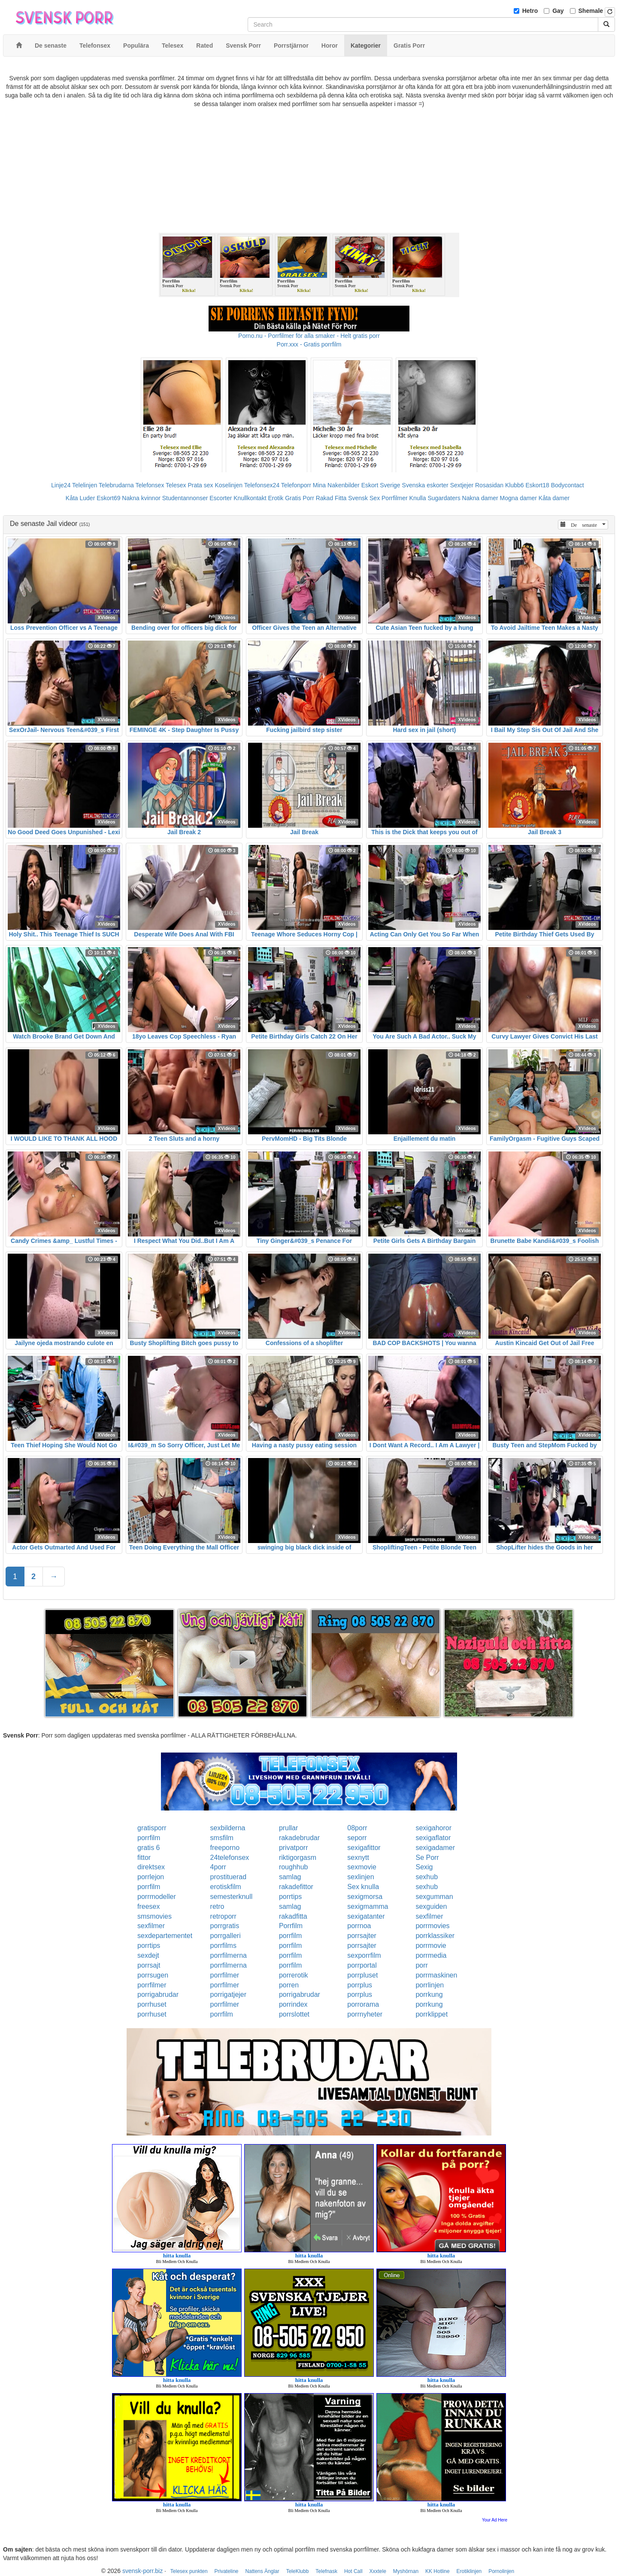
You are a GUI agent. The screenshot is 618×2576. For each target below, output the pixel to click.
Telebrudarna (116, 485)
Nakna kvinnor (141, 498)
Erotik (275, 498)
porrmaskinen (436, 1975)
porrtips (290, 1896)
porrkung (428, 1994)
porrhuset (152, 2004)
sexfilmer (429, 1916)
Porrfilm (291, 1925)
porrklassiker (434, 1935)
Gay (557, 10)
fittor (144, 1857)
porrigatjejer (228, 1994)
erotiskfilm (225, 1886)
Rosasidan (489, 485)
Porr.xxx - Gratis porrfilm (309, 344)
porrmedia (430, 1955)
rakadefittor (296, 1886)
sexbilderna (227, 1828)
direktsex (151, 1867)
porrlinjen (429, 1985)
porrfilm (148, 1837)
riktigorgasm (297, 1857)
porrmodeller (156, 1896)
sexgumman (434, 1896)
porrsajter (361, 1935)
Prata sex (200, 485)
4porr (218, 1867)
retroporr (223, 1916)
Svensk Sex (364, 498)
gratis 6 (148, 1847)
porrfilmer (224, 1975)
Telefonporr (296, 485)
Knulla (417, 498)
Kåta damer (554, 498)
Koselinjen (228, 485)
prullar (288, 1828)
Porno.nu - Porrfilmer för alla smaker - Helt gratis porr (309, 335)
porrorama (363, 2004)
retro (217, 1906)
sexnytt (358, 1857)
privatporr (293, 1847)
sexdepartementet (164, 1935)
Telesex (176, 485)
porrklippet (431, 2014)
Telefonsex (149, 485)
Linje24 (60, 485)
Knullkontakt (249, 498)
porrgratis (224, 1925)
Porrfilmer (395, 498)
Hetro (530, 10)
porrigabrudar (158, 1994)
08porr (357, 1828)
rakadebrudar (299, 1837)
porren (289, 1985)
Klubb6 (514, 485)
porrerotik (293, 1975)
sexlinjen (360, 1876)
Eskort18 (537, 485)
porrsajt (148, 1965)
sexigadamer (435, 1847)
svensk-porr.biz (142, 2570)
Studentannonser (185, 498)
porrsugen (152, 1975)
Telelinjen (84, 485)
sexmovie (361, 1867)
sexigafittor (363, 1847)
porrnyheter (364, 2014)
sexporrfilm (364, 1955)
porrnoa (359, 1925)
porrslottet (294, 2014)
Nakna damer (480, 498)
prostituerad (228, 1876)
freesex (148, 1906)
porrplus (359, 1985)
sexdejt (148, 1955)
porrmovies (432, 1925)
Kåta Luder (80, 498)
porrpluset (362, 1975)
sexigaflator (433, 1837)
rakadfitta (293, 1916)
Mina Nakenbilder (336, 485)
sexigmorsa (364, 1896)
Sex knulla (363, 1886)
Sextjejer (461, 485)
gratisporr (152, 1828)
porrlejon (150, 1876)
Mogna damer (518, 498)
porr (421, 1965)
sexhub (426, 1876)
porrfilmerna (228, 1955)
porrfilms (223, 1945)
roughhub (293, 1867)
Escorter (220, 498)
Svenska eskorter (425, 485)
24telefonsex (229, 1857)
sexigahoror (433, 1828)
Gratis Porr (299, 498)
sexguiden (431, 1906)
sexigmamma (367, 1906)
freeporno (225, 1847)
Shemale (591, 10)
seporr (357, 1837)
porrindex (293, 2004)
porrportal (361, 1965)
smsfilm (221, 1837)
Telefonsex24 (262, 485)
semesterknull (231, 1896)
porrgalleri (225, 1935)
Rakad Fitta (331, 498)
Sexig (424, 1867)
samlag (290, 1876)
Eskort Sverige (380, 485)
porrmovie (430, 1945)
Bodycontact (567, 485)
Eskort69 (108, 498)
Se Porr (427, 1857)
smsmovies (154, 1916)
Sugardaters (443, 498)
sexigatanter (366, 1916)
